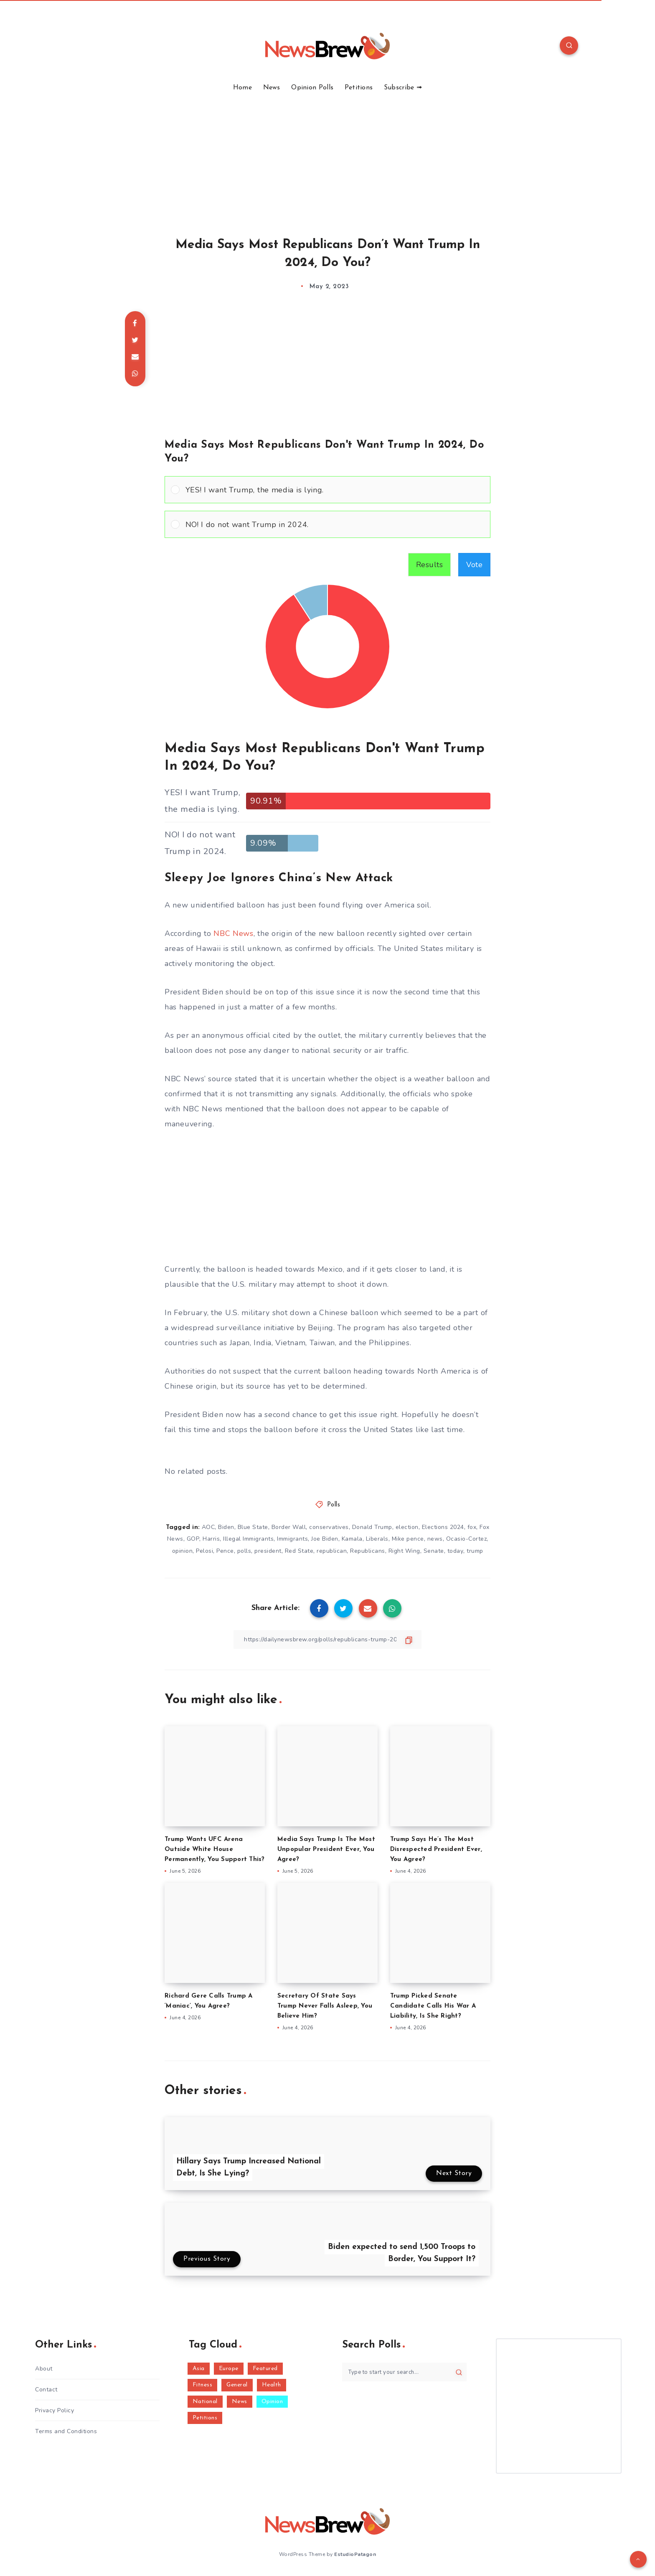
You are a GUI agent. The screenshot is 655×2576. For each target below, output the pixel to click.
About (44, 2369)
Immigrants (292, 1539)
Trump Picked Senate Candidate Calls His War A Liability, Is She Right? (433, 2006)
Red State (299, 1551)
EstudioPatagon (355, 2554)
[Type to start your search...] (404, 2372)
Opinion (272, 2402)
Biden (226, 1527)
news (435, 1539)
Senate (434, 1551)
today (455, 1551)
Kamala (352, 1539)
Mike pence (408, 1539)
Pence (225, 1551)
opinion (182, 1551)
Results (429, 565)
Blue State (253, 1527)
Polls (333, 1505)
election (407, 1527)
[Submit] (458, 2372)
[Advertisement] (327, 154)
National (205, 2402)
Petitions (359, 87)
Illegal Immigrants (248, 1539)
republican (332, 1551)
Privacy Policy (54, 2410)
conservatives (329, 1527)
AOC (208, 1527)
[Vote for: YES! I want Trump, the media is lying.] (327, 489)
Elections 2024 (443, 1527)
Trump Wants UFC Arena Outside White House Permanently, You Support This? (215, 1849)
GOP (193, 1539)
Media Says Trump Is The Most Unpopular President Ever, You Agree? (326, 1849)
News (271, 87)
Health (271, 2385)
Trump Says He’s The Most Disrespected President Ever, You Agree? (436, 1849)
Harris (211, 1539)
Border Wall (289, 1527)
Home (242, 87)
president (268, 1551)
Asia (199, 2369)
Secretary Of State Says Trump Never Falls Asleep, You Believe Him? (324, 2006)
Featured (265, 2369)
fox (472, 1527)
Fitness (203, 2385)
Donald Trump (372, 1527)
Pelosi (204, 1551)
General (237, 2385)
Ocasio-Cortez (466, 1539)
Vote (474, 565)
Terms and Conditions (66, 2431)
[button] (335, 490)
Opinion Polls (312, 87)
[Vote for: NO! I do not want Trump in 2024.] (327, 524)
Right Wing (404, 1551)
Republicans (367, 1551)
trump (475, 1551)
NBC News (233, 933)
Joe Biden (324, 1539)
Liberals (377, 1539)
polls (244, 1551)
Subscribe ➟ (403, 87)
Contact (46, 2389)
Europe (229, 2369)
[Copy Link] (327, 1639)
